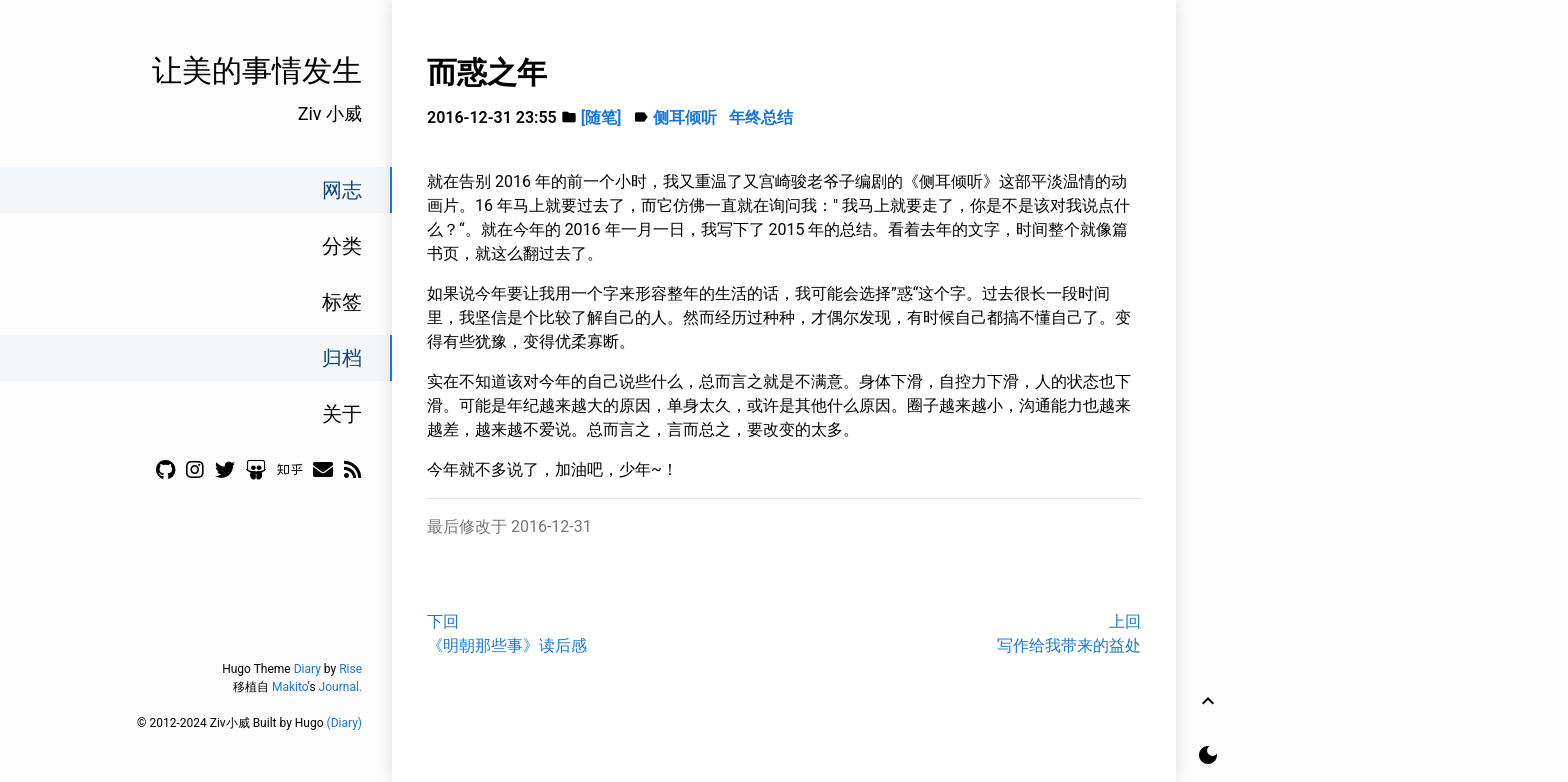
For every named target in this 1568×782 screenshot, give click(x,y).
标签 (342, 302)
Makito (290, 687)
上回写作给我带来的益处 (1069, 633)
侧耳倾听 (685, 117)
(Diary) (344, 723)
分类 (342, 246)
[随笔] (601, 117)
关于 (342, 414)
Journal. (340, 687)
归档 (342, 358)
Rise (350, 669)
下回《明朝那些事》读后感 (507, 633)
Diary (307, 669)
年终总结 (761, 117)
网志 (342, 190)
